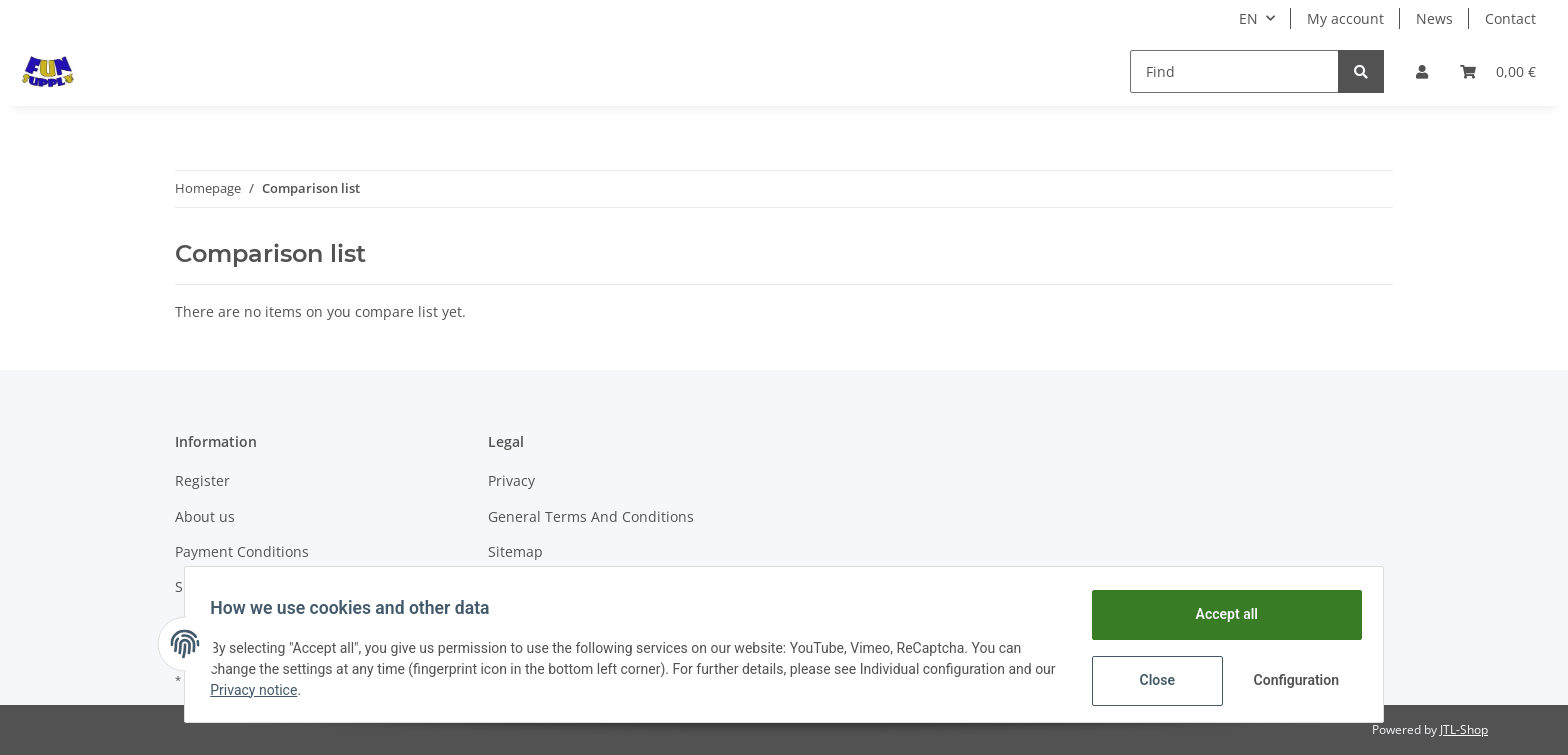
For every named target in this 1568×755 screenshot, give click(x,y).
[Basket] (1498, 71)
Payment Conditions (242, 551)
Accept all (1220, 614)
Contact (1510, 18)
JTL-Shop (1464, 729)
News (1434, 18)
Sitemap (515, 551)
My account (1345, 18)
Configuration (1291, 680)
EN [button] (1248, 18)
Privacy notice (284, 690)
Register (202, 480)
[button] (1422, 71)
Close (1150, 680)
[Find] (1234, 71)
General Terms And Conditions (591, 516)
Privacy (511, 480)
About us (205, 516)
